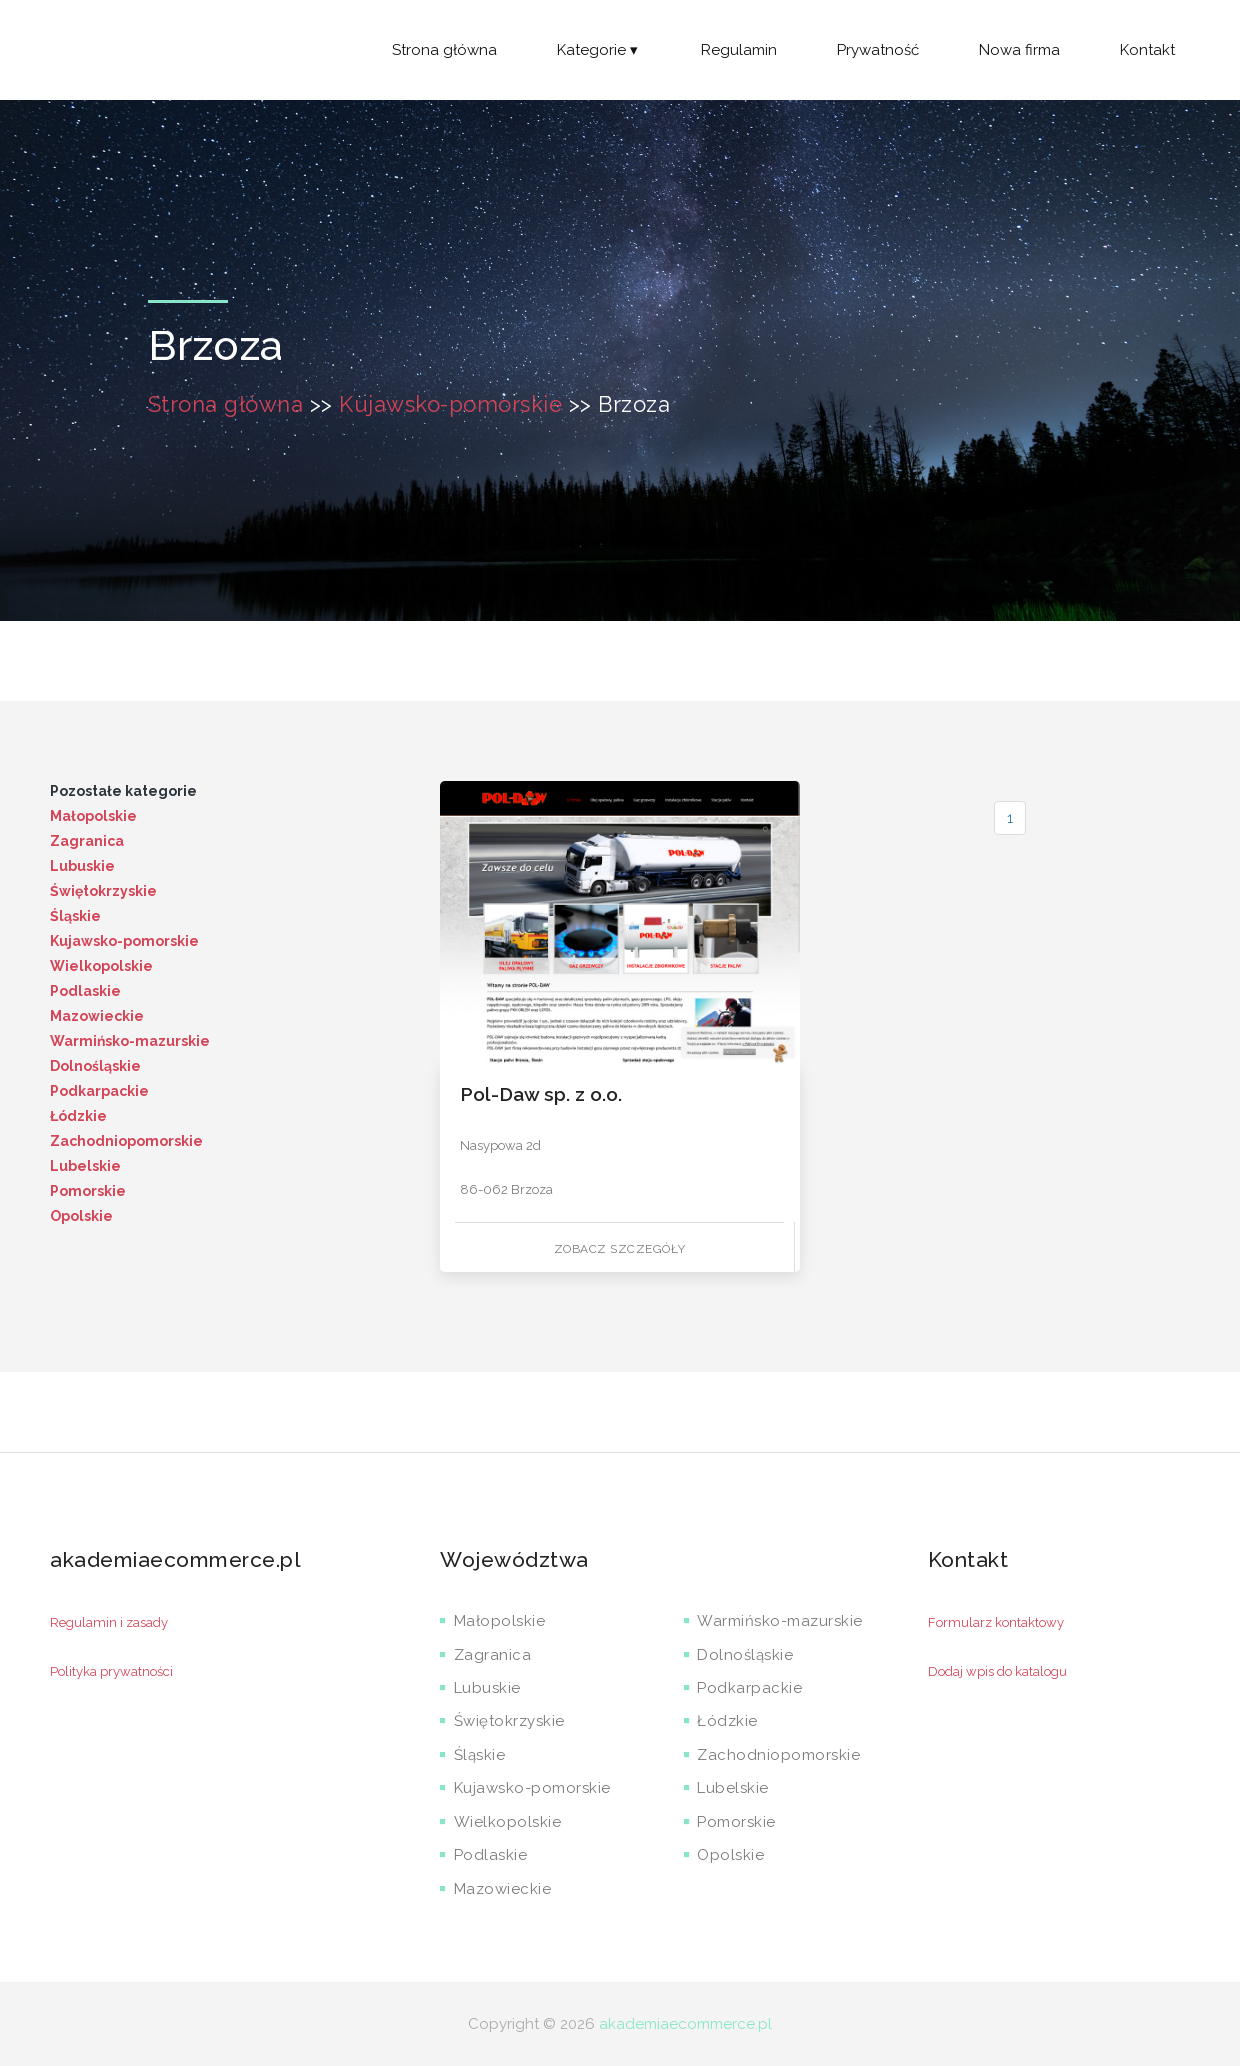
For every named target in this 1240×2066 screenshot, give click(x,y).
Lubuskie (82, 866)
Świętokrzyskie (103, 891)
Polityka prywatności (111, 1671)
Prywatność (878, 50)
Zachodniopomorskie (126, 1141)
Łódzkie (78, 1116)
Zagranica (87, 841)
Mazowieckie (97, 1016)
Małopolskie (93, 816)
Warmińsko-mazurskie (130, 1041)
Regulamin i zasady (109, 1622)
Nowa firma (1019, 50)
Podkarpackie (99, 1091)
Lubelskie (85, 1166)
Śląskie (75, 916)
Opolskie (81, 1216)
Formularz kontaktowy (996, 1622)
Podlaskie (85, 991)
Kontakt (1147, 50)
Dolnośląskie (95, 1066)
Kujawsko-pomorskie (450, 404)
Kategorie (599, 50)
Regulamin (739, 50)
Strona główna (444, 50)
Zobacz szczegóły (620, 1249)
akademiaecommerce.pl (685, 2024)
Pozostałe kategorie (123, 791)
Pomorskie (88, 1191)
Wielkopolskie (101, 966)
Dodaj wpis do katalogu (997, 1671)
